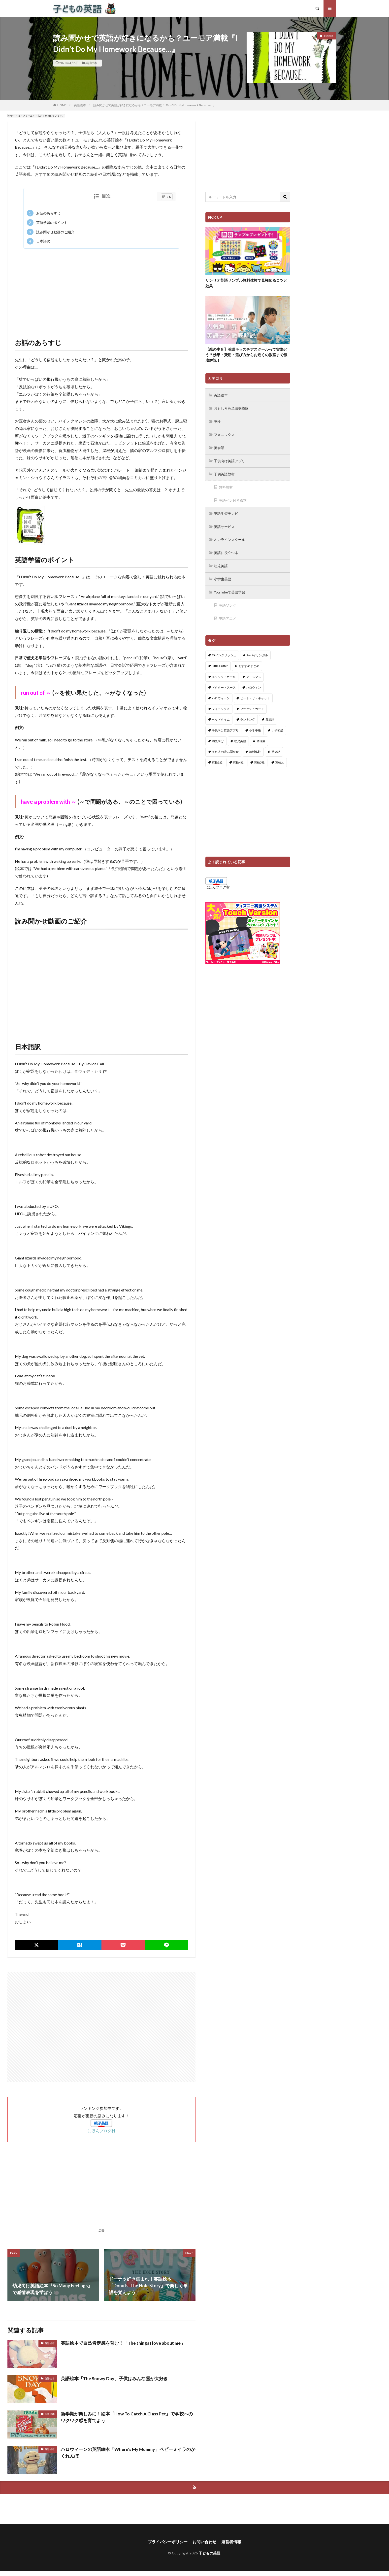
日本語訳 (38, 241)
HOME (61, 105)
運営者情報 (231, 2542)
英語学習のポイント (47, 222)
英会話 (219, 447)
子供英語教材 (224, 473)
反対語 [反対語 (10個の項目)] (269, 715)
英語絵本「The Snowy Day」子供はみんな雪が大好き (114, 2378)
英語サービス (224, 524)
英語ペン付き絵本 (233, 498)
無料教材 (226, 486)
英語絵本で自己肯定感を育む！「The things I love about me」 (123, 2343)
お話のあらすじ (44, 213)
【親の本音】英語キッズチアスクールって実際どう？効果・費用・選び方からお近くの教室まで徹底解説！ (246, 355)
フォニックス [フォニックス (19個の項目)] (221, 705)
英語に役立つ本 (226, 550)
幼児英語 (221, 563)
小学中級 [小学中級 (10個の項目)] (255, 726)
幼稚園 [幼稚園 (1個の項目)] (261, 737)
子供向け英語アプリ (229, 460)
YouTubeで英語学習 (229, 589)
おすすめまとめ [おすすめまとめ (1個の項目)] (248, 662)
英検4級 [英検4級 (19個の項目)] (238, 758)
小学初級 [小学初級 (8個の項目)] (277, 726)
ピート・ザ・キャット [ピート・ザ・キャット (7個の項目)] (255, 694)
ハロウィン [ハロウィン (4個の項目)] (253, 683)
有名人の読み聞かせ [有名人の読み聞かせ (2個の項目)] (225, 748)
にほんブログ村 (101, 2130)
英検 (217, 421)
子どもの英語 (209, 2553)
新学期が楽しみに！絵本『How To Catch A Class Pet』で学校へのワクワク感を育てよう (127, 2417)
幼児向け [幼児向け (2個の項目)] (218, 737)
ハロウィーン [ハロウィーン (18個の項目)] (221, 694)
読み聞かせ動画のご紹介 (50, 232)
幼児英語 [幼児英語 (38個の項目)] (240, 737)
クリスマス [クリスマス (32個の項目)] (253, 673)
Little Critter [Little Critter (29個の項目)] (220, 662)
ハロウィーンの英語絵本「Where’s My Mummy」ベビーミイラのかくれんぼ (126, 2452)
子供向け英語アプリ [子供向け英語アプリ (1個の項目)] (225, 726)
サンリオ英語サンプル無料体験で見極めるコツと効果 (246, 283)
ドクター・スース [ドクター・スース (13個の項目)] (224, 683)
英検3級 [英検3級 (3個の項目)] (217, 758)
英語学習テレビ (226, 511)
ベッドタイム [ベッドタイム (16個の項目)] (221, 715)
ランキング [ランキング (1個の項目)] (247, 715)
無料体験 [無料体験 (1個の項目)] (255, 748)
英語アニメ (227, 615)
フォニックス (224, 434)
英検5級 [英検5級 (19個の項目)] (259, 758)
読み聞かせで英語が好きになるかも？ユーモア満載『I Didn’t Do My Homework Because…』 (154, 105)
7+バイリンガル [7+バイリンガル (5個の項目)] (257, 651)
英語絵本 (91, 63)
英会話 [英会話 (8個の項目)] (275, 748)
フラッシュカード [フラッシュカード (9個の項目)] (252, 705)
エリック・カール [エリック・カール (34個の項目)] (224, 673)
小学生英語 (222, 576)
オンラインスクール (229, 537)
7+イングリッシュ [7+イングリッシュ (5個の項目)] (224, 651)
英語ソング (227, 602)
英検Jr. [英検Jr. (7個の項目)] (279, 758)
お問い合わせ (204, 2542)
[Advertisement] (101, 288)
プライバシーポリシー (168, 2542)
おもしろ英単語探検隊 (231, 408)
